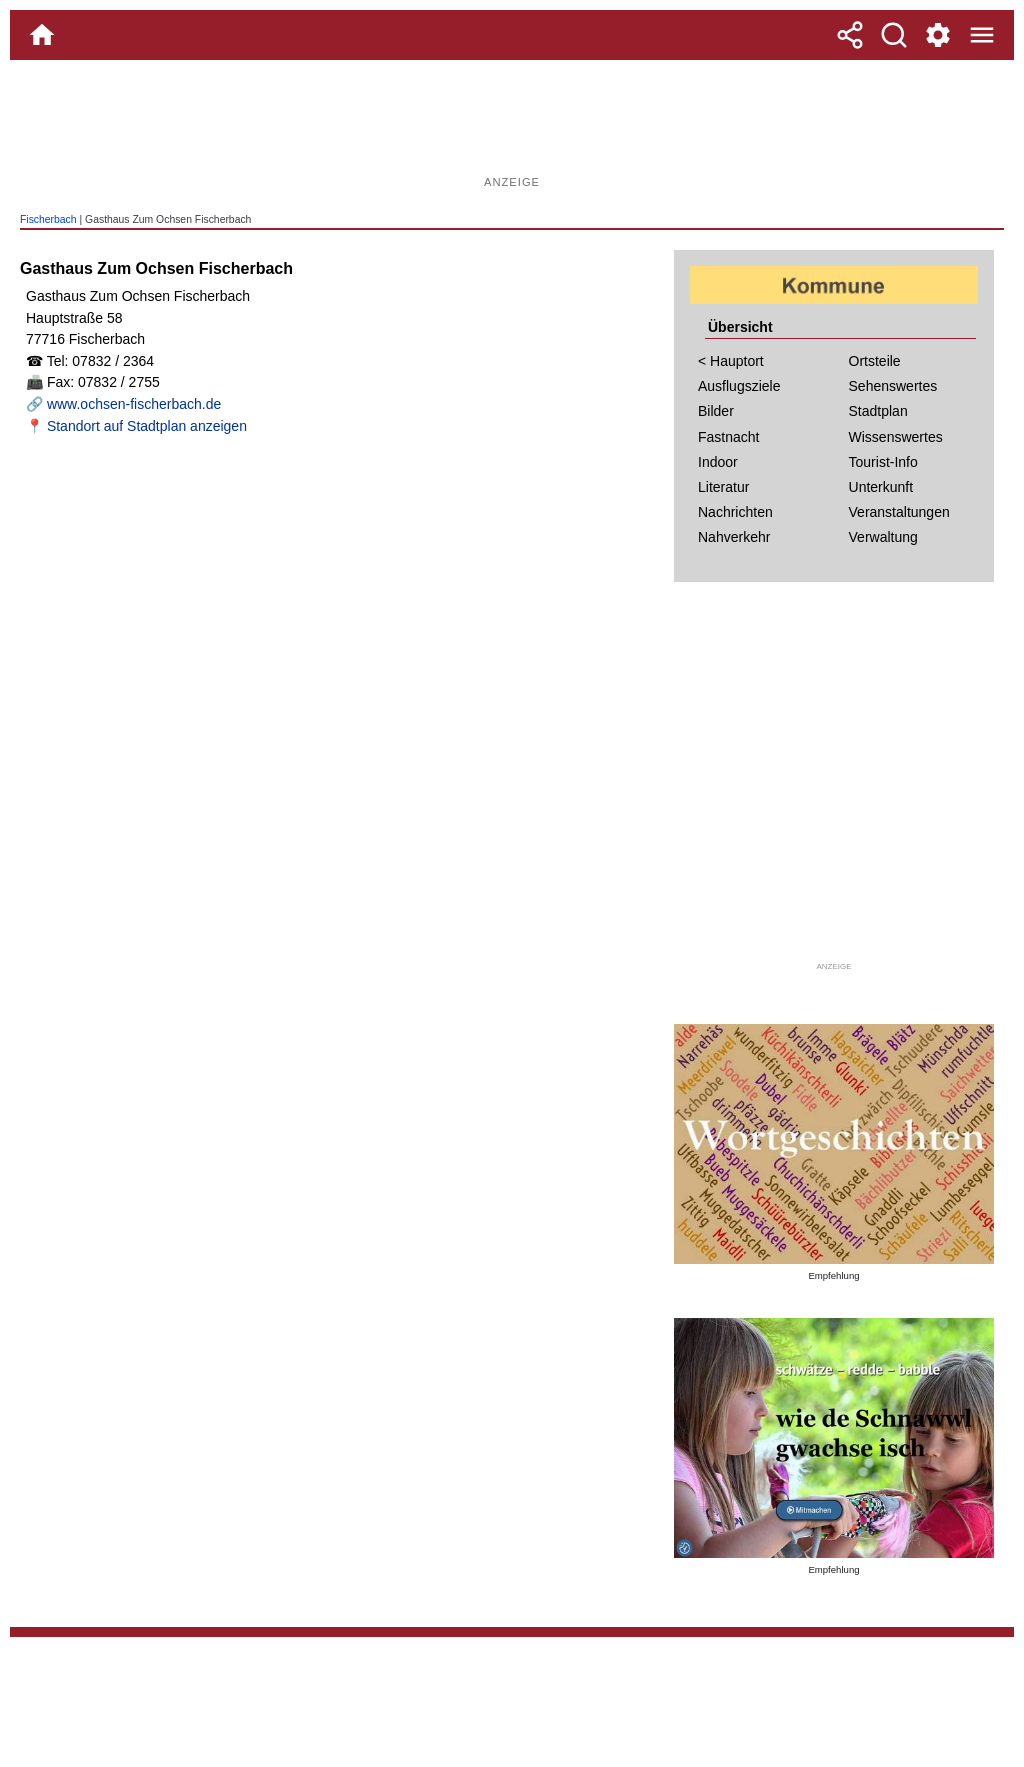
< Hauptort (731, 361)
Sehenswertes (893, 386)
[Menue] (982, 35)
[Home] (42, 35)
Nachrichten (735, 512)
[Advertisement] (512, 125)
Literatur (723, 487)
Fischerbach (48, 219)
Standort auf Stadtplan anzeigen (147, 426)
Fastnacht (728, 437)
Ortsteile (875, 361)
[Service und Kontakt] (938, 35)
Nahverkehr (734, 537)
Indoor (718, 462)
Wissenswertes (896, 437)
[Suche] (894, 35)
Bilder (716, 411)
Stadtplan (878, 411)
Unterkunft (881, 487)
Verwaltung (883, 537)
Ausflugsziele (739, 386)
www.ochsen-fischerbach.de (134, 404)
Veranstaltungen (899, 512)
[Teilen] (850, 35)
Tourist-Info (883, 462)
